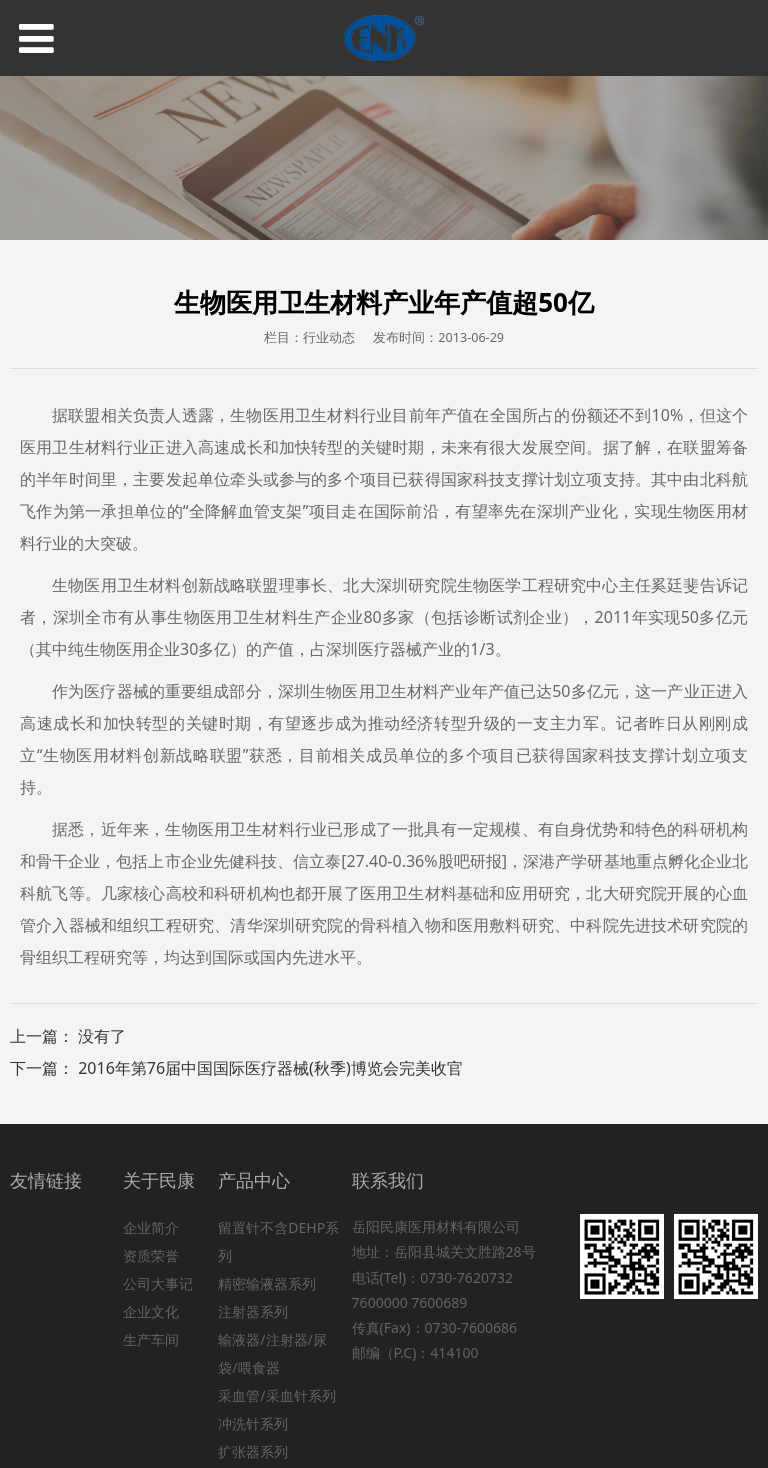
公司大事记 (158, 1283)
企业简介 (151, 1227)
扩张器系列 (253, 1451)
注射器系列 (253, 1311)
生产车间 (151, 1339)
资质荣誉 (151, 1255)
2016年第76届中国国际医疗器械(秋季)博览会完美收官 (270, 1068)
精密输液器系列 (267, 1283)
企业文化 (151, 1311)
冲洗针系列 (253, 1423)
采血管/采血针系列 (276, 1395)
